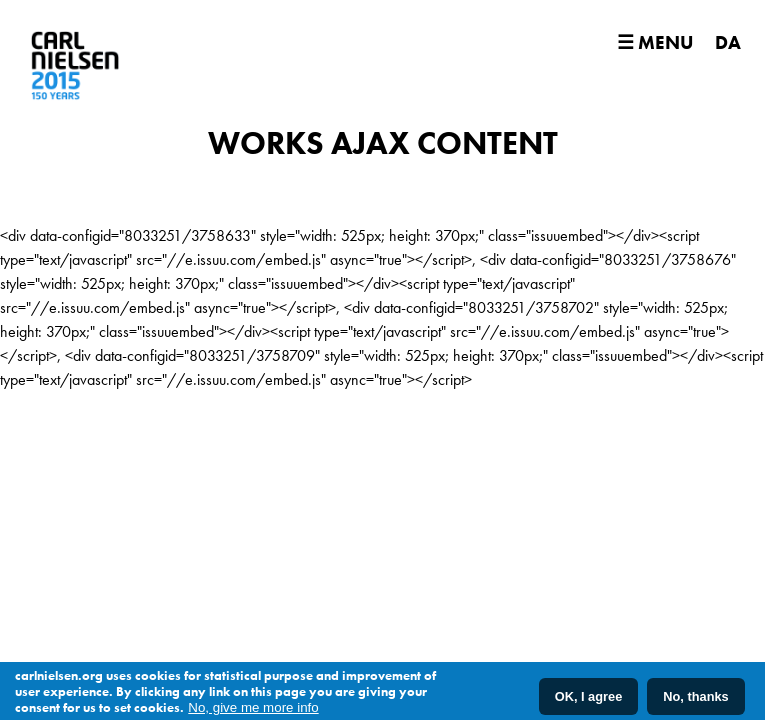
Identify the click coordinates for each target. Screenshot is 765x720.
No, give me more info (253, 707)
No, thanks (695, 696)
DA (728, 42)
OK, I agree (589, 696)
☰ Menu (655, 42)
